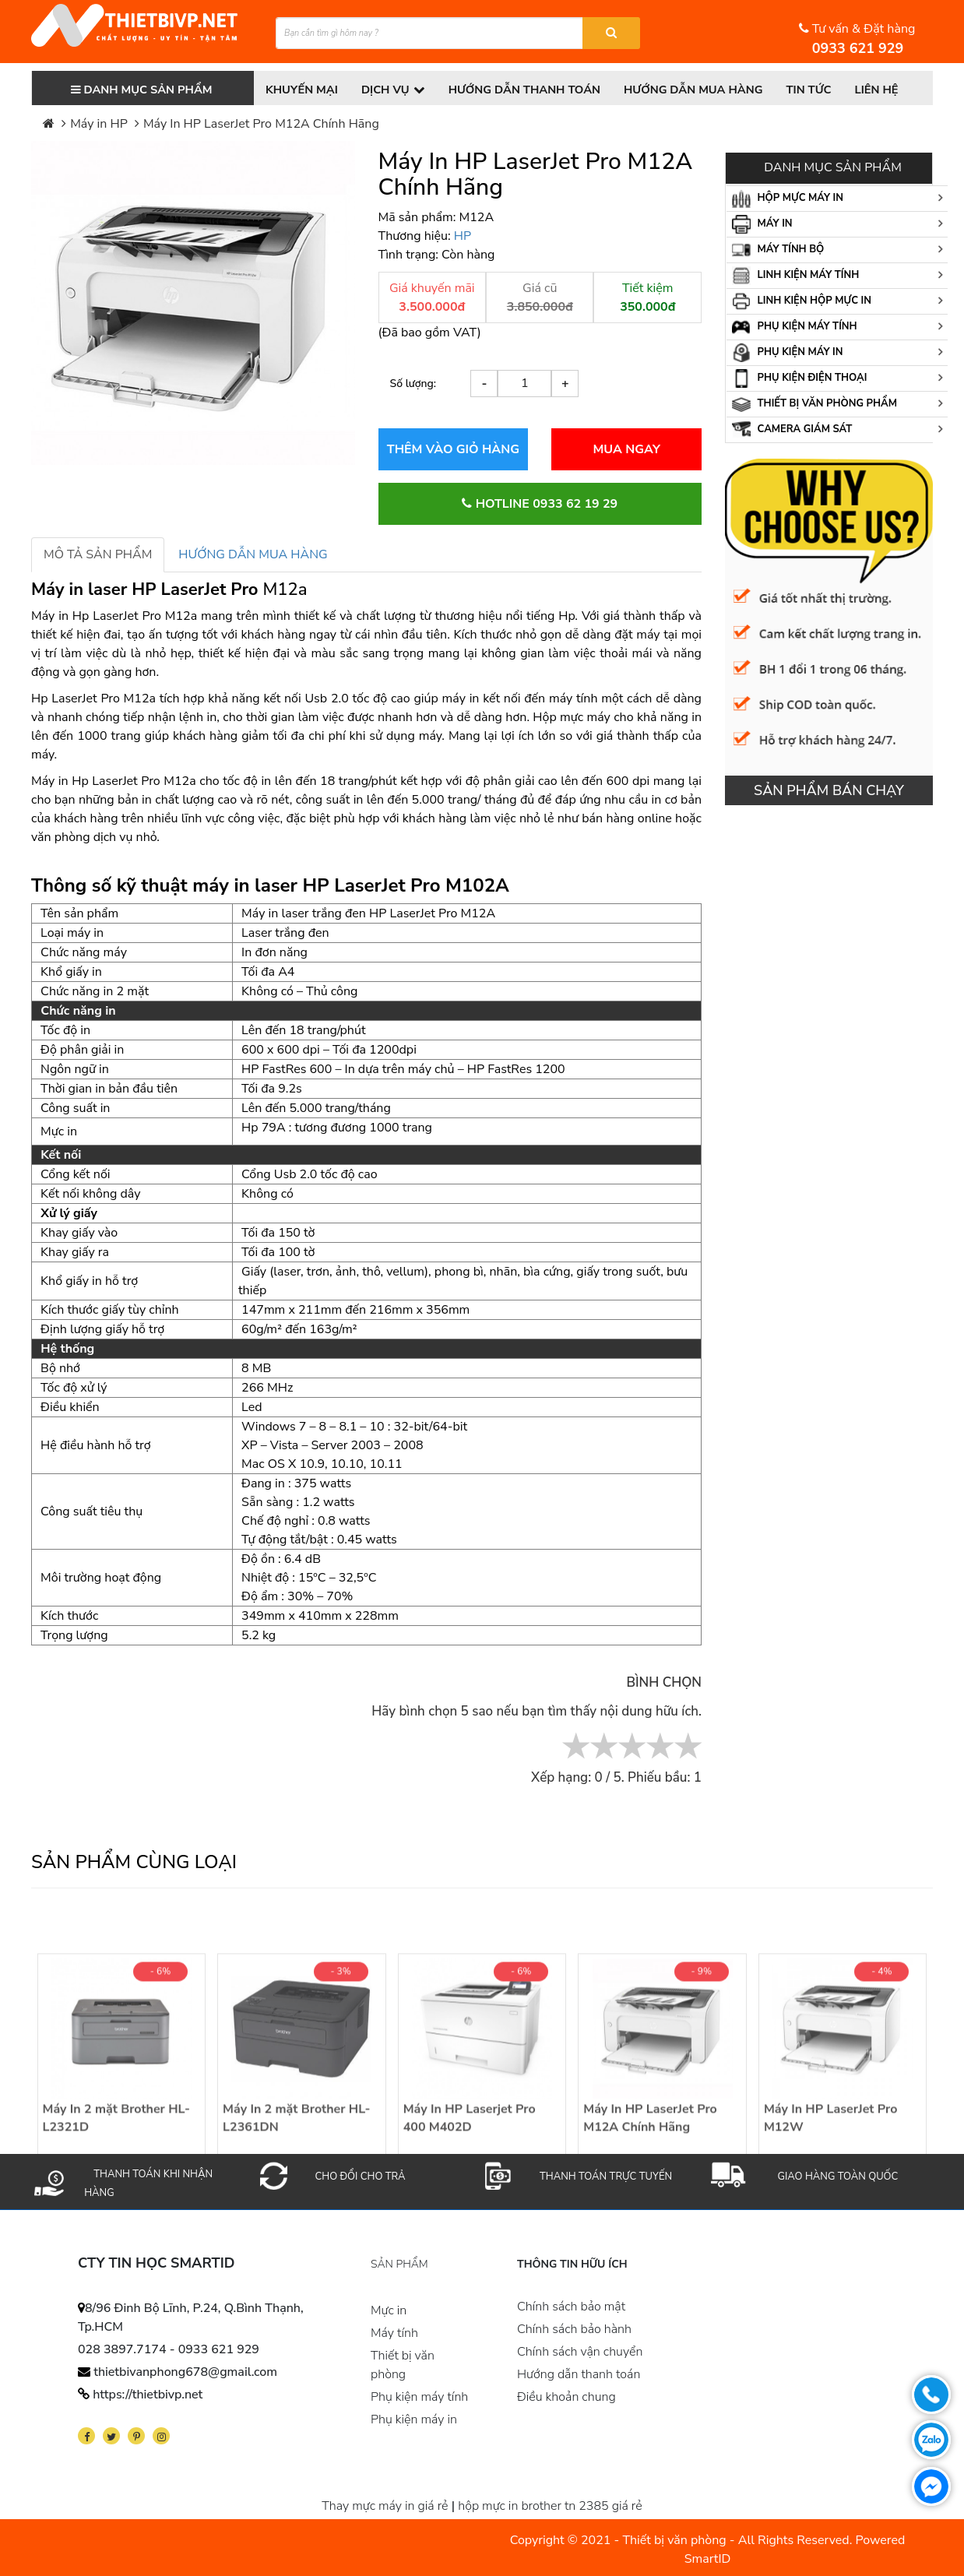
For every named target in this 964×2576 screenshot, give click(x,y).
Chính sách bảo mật (571, 2306)
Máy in (762, 224)
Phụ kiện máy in (787, 352)
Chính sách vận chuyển (579, 2351)
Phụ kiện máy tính (794, 327)
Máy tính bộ (778, 250)
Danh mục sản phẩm (142, 89)
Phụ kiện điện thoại (799, 378)
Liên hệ (887, 89)
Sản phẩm (399, 2265)
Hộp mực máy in (787, 198)
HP (462, 236)
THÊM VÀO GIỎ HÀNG (453, 449)
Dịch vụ (395, 89)
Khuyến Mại (303, 89)
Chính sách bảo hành (574, 2329)
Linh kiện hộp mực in (801, 301)
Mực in (388, 2310)
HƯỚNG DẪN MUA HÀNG (252, 554)
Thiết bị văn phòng (403, 2365)
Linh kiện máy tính (795, 275)
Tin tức (819, 89)
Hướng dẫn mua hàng (701, 89)
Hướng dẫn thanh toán (529, 89)
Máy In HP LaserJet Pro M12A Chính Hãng (261, 123)
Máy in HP (99, 123)
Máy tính (394, 2333)
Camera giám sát (792, 430)
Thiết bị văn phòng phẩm (814, 404)
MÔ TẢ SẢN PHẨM (98, 554)
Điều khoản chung (566, 2396)
